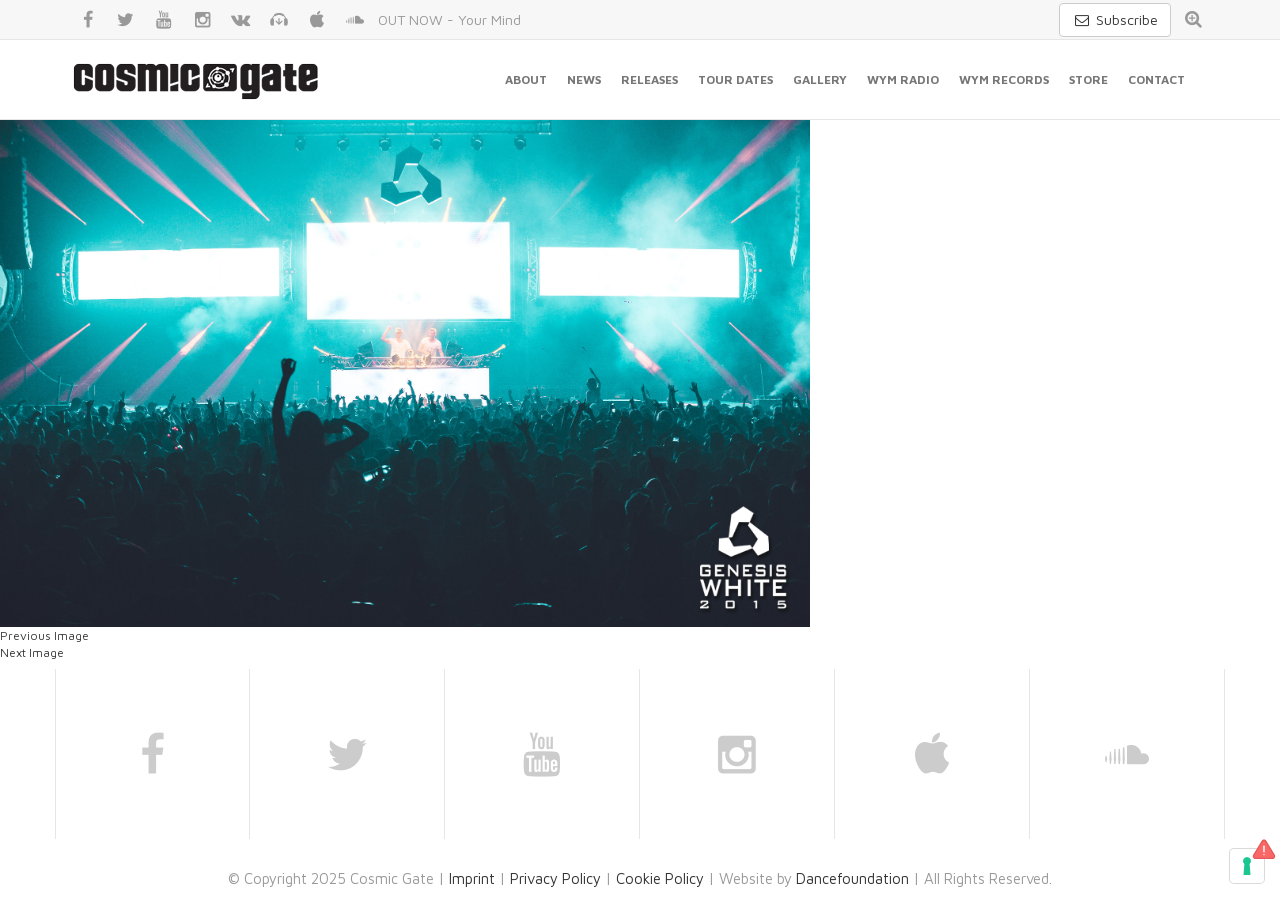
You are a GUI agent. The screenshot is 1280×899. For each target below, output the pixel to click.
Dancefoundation (852, 878)
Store (1088, 79)
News (584, 79)
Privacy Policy (555, 878)
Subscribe (1115, 19)
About (526, 79)
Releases (649, 79)
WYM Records (1004, 79)
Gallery (820, 79)
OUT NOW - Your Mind (449, 19)
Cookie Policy (660, 878)
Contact (1156, 79)
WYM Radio (903, 79)
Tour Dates (735, 79)
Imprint (472, 878)
